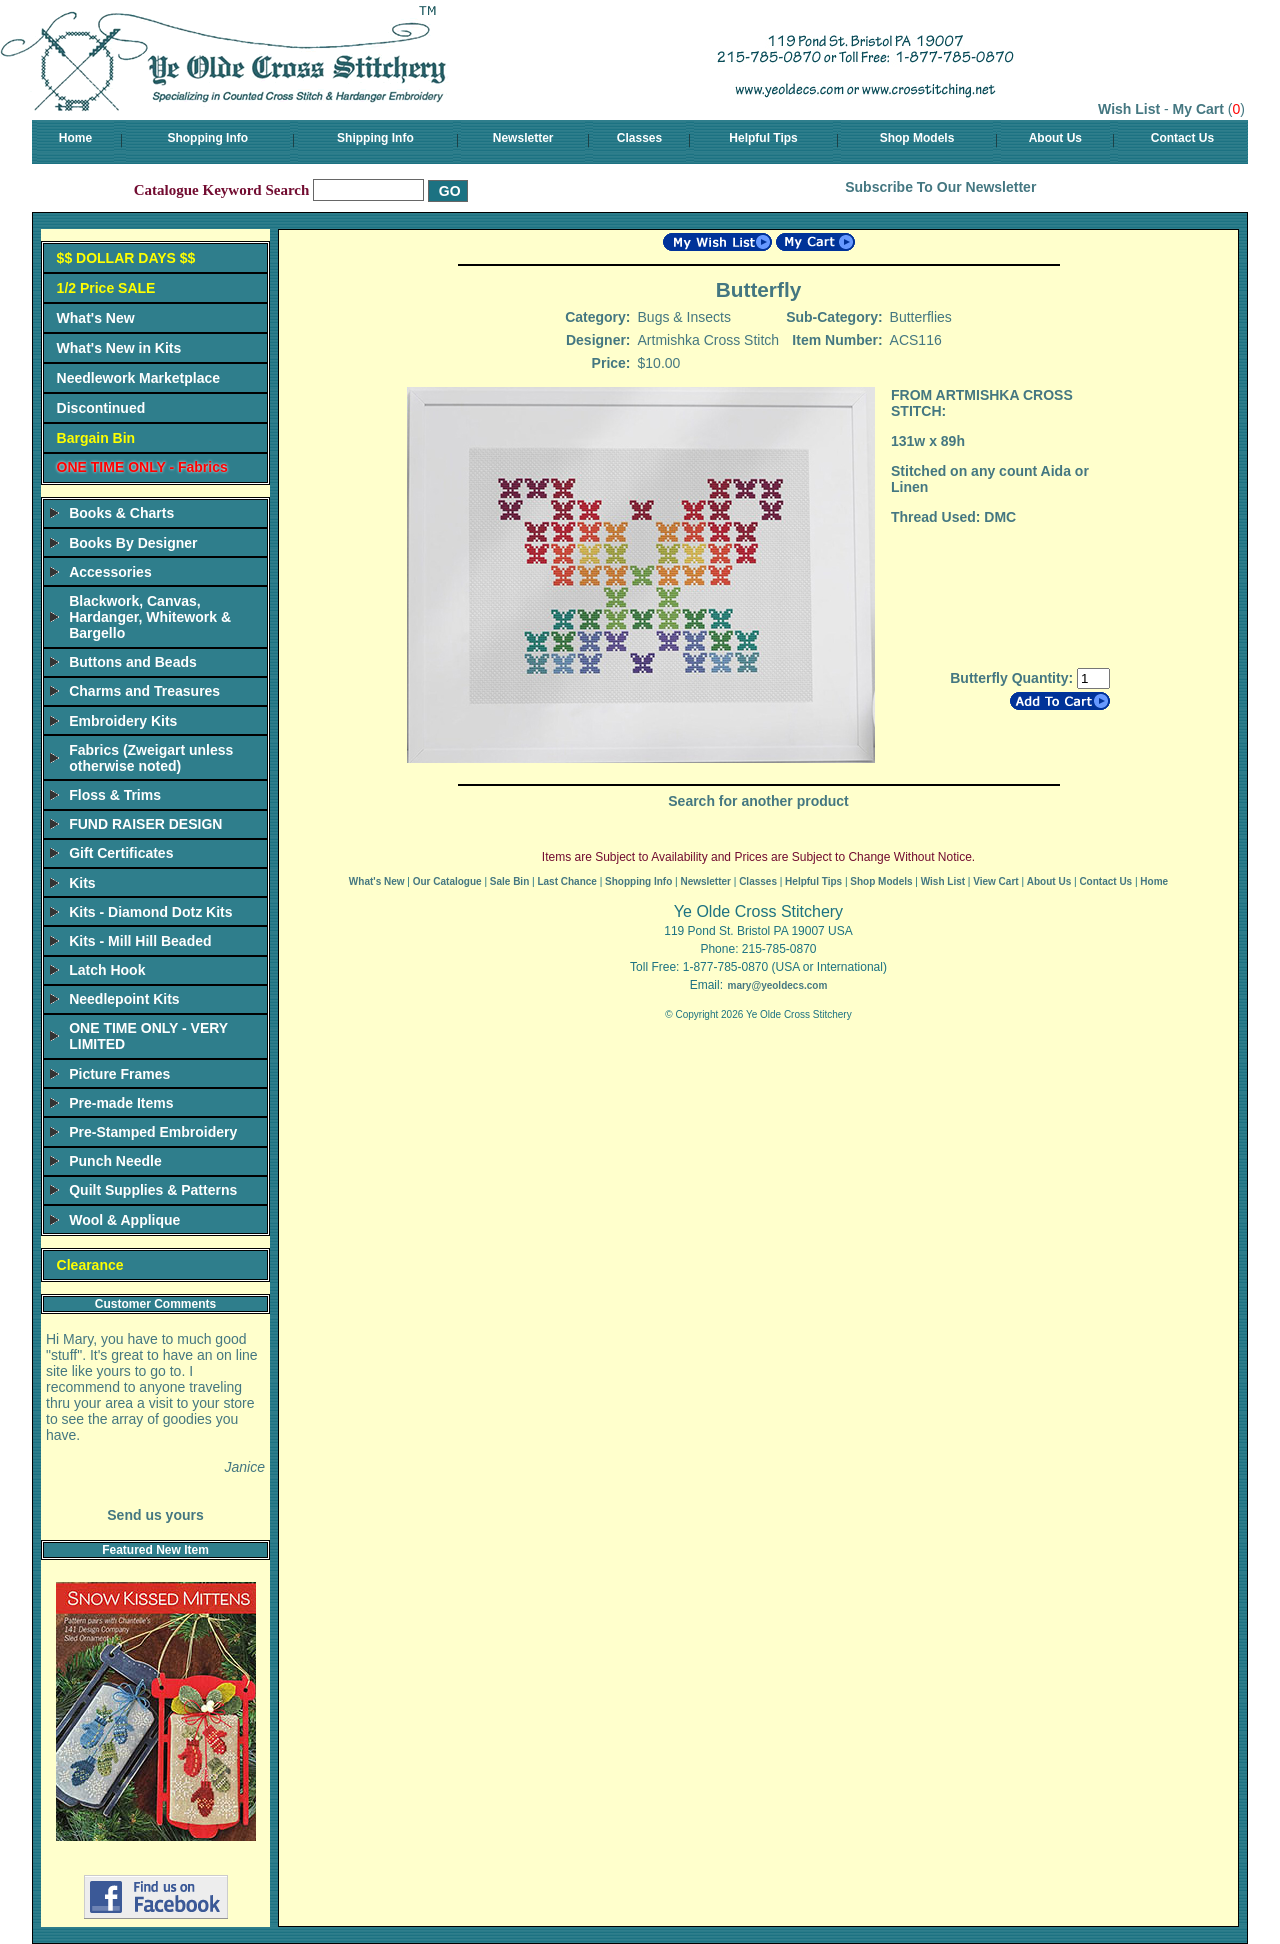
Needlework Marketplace (138, 378)
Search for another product (758, 801)
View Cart (995, 881)
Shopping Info (207, 138)
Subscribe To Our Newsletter (940, 187)
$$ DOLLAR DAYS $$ (126, 258)
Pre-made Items (121, 1103)
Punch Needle (115, 1161)
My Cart (1198, 109)
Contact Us (1182, 138)
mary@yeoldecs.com (777, 985)
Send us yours (155, 1515)
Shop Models (917, 138)
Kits (82, 883)
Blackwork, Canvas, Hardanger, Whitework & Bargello (150, 617)
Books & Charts (121, 513)
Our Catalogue (447, 881)
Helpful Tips (763, 138)
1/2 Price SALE (106, 288)
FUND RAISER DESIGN (145, 824)
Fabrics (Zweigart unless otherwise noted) (151, 758)
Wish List (1129, 109)
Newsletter (523, 138)
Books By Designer (133, 543)
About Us (1055, 138)
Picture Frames (119, 1074)
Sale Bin (509, 881)
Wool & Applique (124, 1220)
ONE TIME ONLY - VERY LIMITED (148, 1036)
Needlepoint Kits (124, 999)
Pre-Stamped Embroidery (153, 1132)
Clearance (90, 1265)
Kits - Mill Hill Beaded (140, 941)
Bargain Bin (96, 438)
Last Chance (566, 881)
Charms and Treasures (144, 691)
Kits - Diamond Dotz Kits (150, 912)
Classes (639, 138)
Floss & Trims (115, 795)
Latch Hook (107, 970)
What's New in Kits (119, 348)
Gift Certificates (121, 853)
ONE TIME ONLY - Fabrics (142, 467)
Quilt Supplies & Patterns (153, 1190)
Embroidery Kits (123, 721)
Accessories (110, 572)
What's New (96, 318)
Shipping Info (375, 138)
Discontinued (101, 408)
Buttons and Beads (133, 662)
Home (75, 138)
